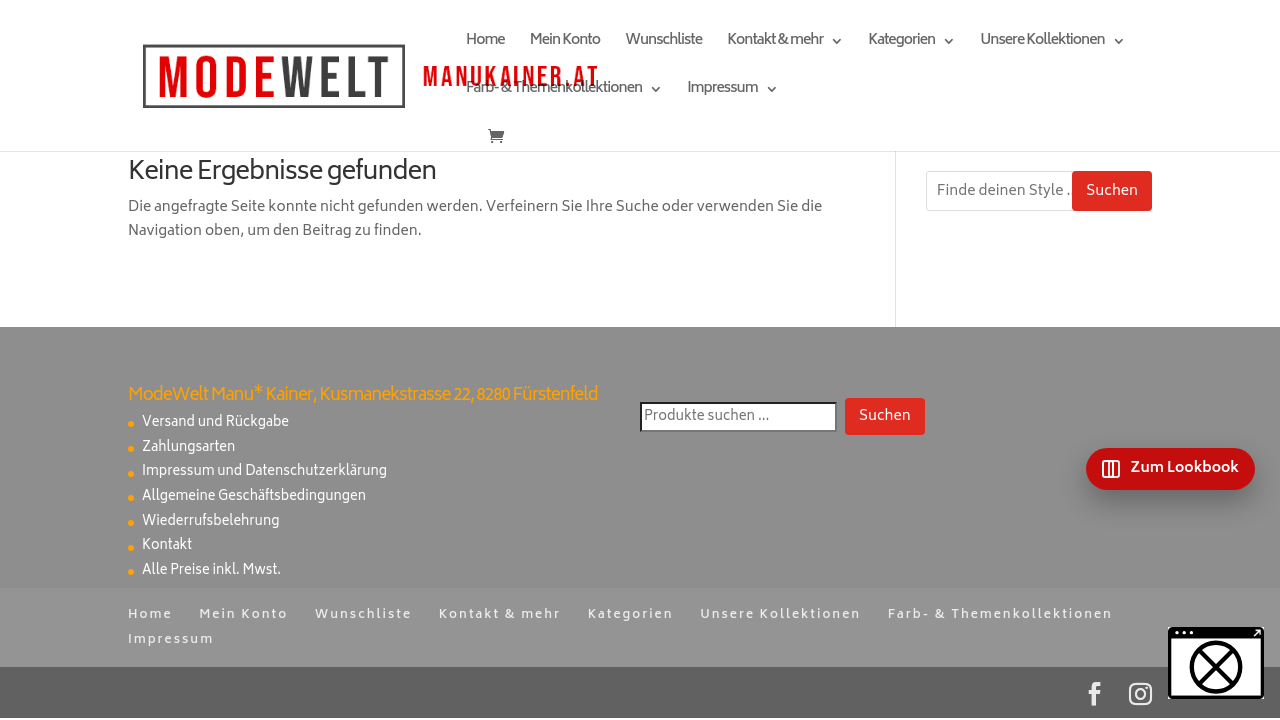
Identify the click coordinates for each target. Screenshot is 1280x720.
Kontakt (167, 546)
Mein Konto (565, 43)
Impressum (722, 91)
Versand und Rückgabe (215, 423)
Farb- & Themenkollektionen (554, 91)
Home (485, 43)
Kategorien (901, 43)
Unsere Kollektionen (1042, 43)
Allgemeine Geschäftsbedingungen (254, 497)
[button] (1216, 663)
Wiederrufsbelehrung (210, 522)
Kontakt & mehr (775, 43)
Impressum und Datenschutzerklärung (264, 472)
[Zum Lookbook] (1170, 469)
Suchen (1112, 191)
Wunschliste (663, 43)
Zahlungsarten (188, 448)
